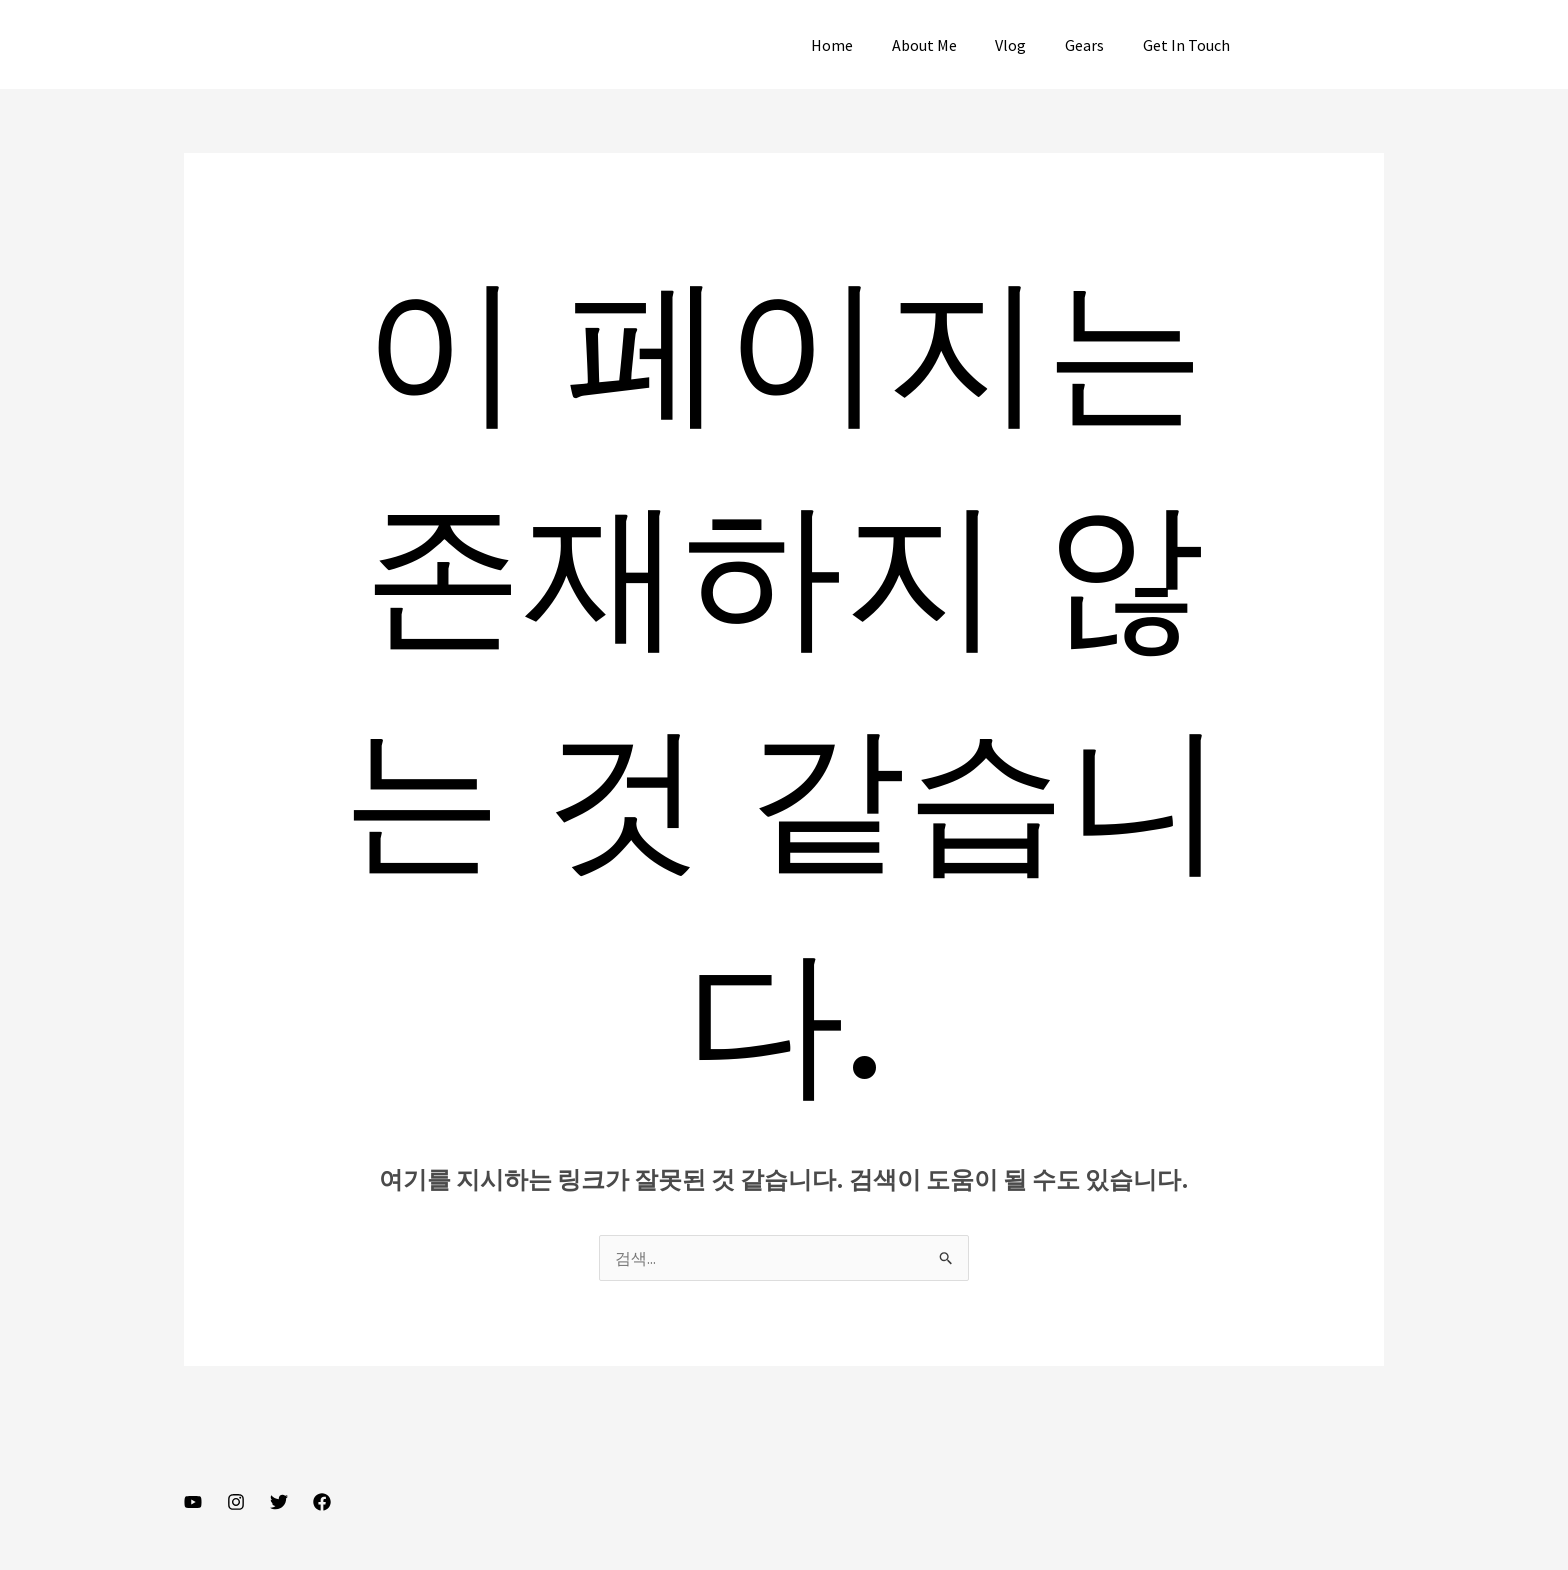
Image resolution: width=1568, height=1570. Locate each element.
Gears (1094, 45)
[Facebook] (322, 1502)
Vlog (1027, 45)
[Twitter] (279, 1502)
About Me (947, 45)
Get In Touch (1189, 45)
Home (862, 45)
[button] (1326, 45)
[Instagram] (236, 1502)
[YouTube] (193, 1502)
